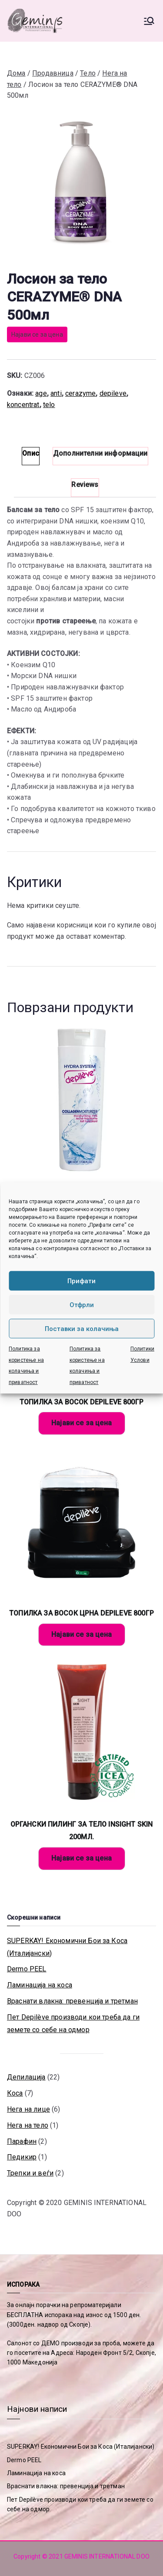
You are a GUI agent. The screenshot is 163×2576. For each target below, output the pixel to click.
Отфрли (82, 1304)
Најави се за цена (37, 334)
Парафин (22, 2141)
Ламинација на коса (39, 1985)
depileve (113, 393)
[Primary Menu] (149, 21)
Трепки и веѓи (30, 2173)
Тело (88, 73)
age (41, 393)
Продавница (52, 73)
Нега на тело (27, 2125)
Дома (16, 73)
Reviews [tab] (84, 484)
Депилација (26, 2077)
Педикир (22, 2157)
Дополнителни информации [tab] (100, 453)
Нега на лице (28, 2109)
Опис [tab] (30, 453)
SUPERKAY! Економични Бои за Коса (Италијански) (67, 1947)
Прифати (81, 1281)
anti (56, 393)
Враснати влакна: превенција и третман (72, 2001)
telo (49, 405)
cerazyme (80, 393)
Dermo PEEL (27, 1969)
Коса (15, 2093)
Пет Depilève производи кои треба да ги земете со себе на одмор (73, 2023)
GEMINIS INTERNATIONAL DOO (107, 2556)
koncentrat (23, 405)
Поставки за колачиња (82, 1328)
